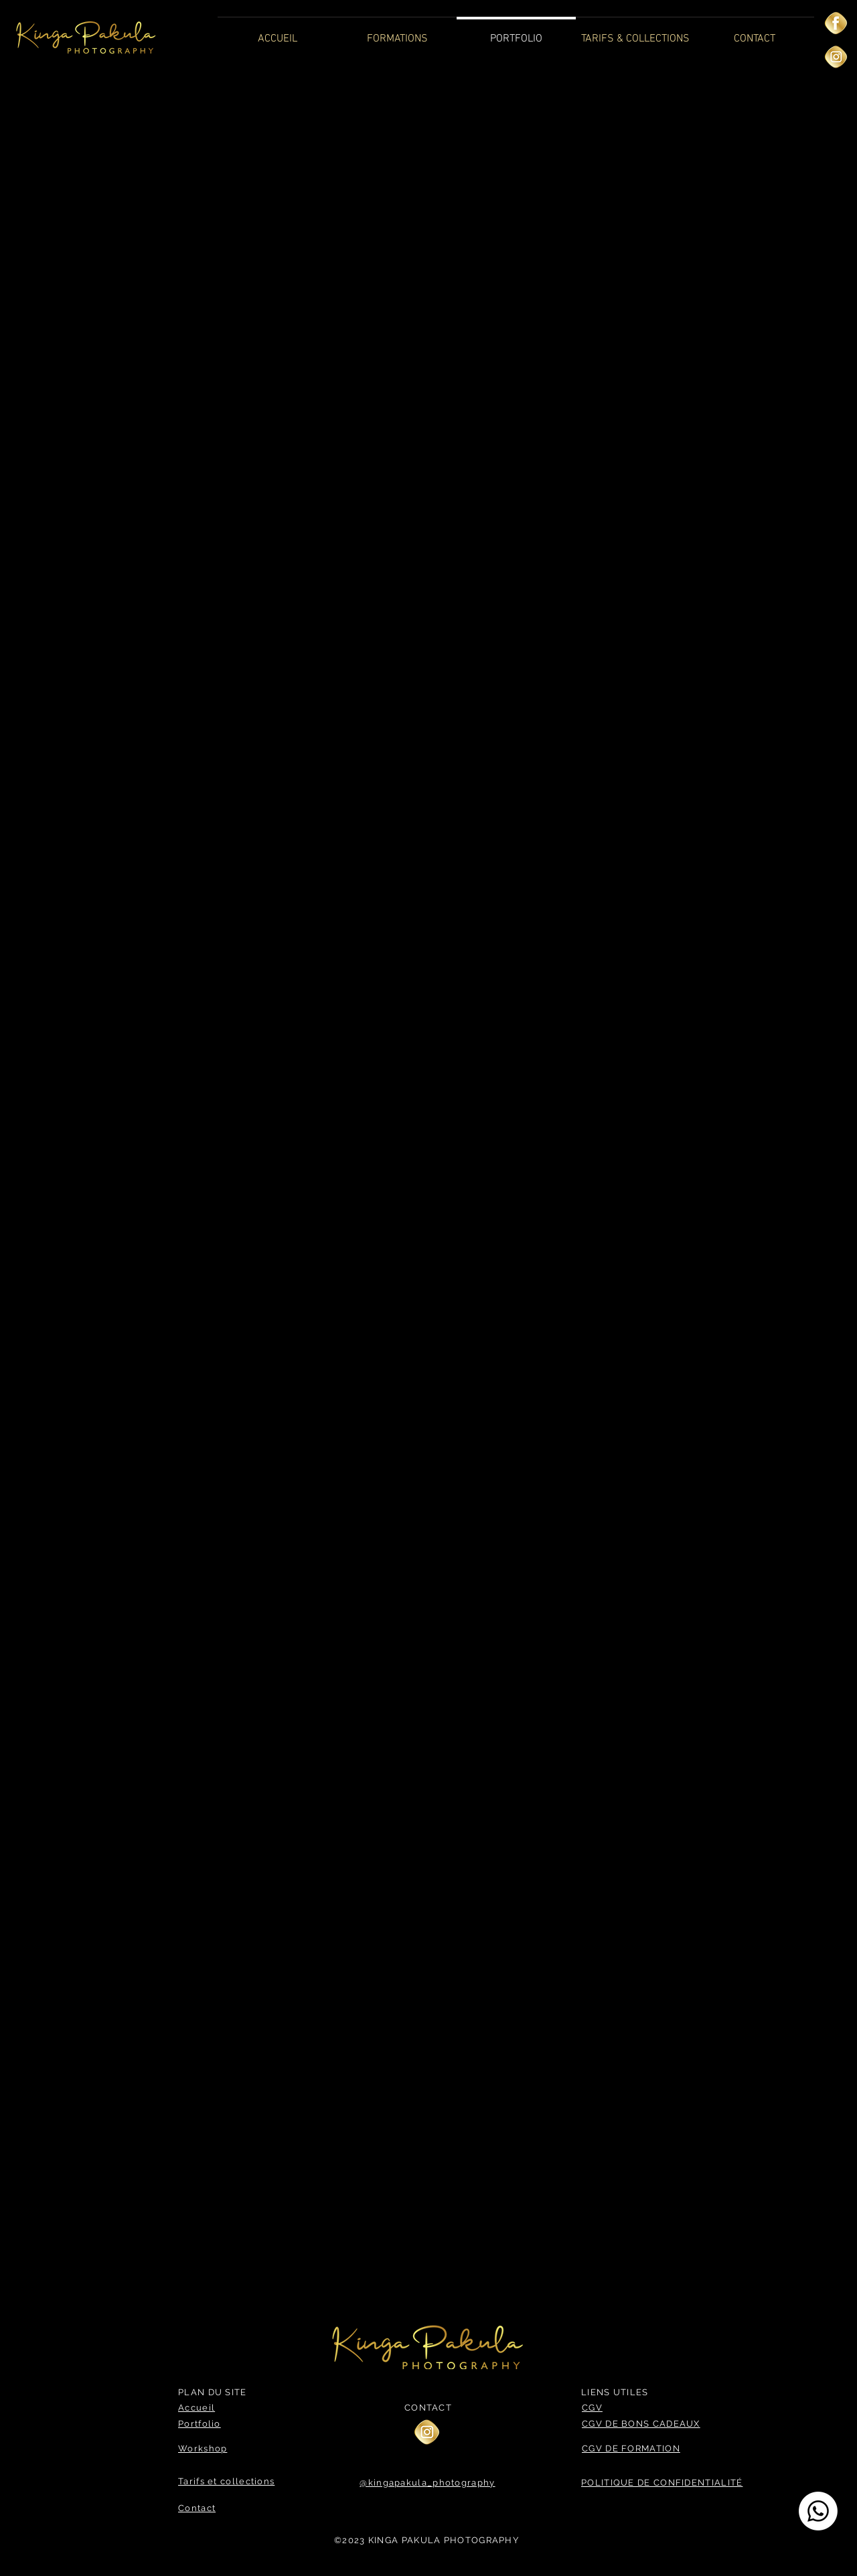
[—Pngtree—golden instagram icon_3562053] (836, 56)
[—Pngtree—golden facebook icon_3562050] (836, 23)
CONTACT (428, 2408)
